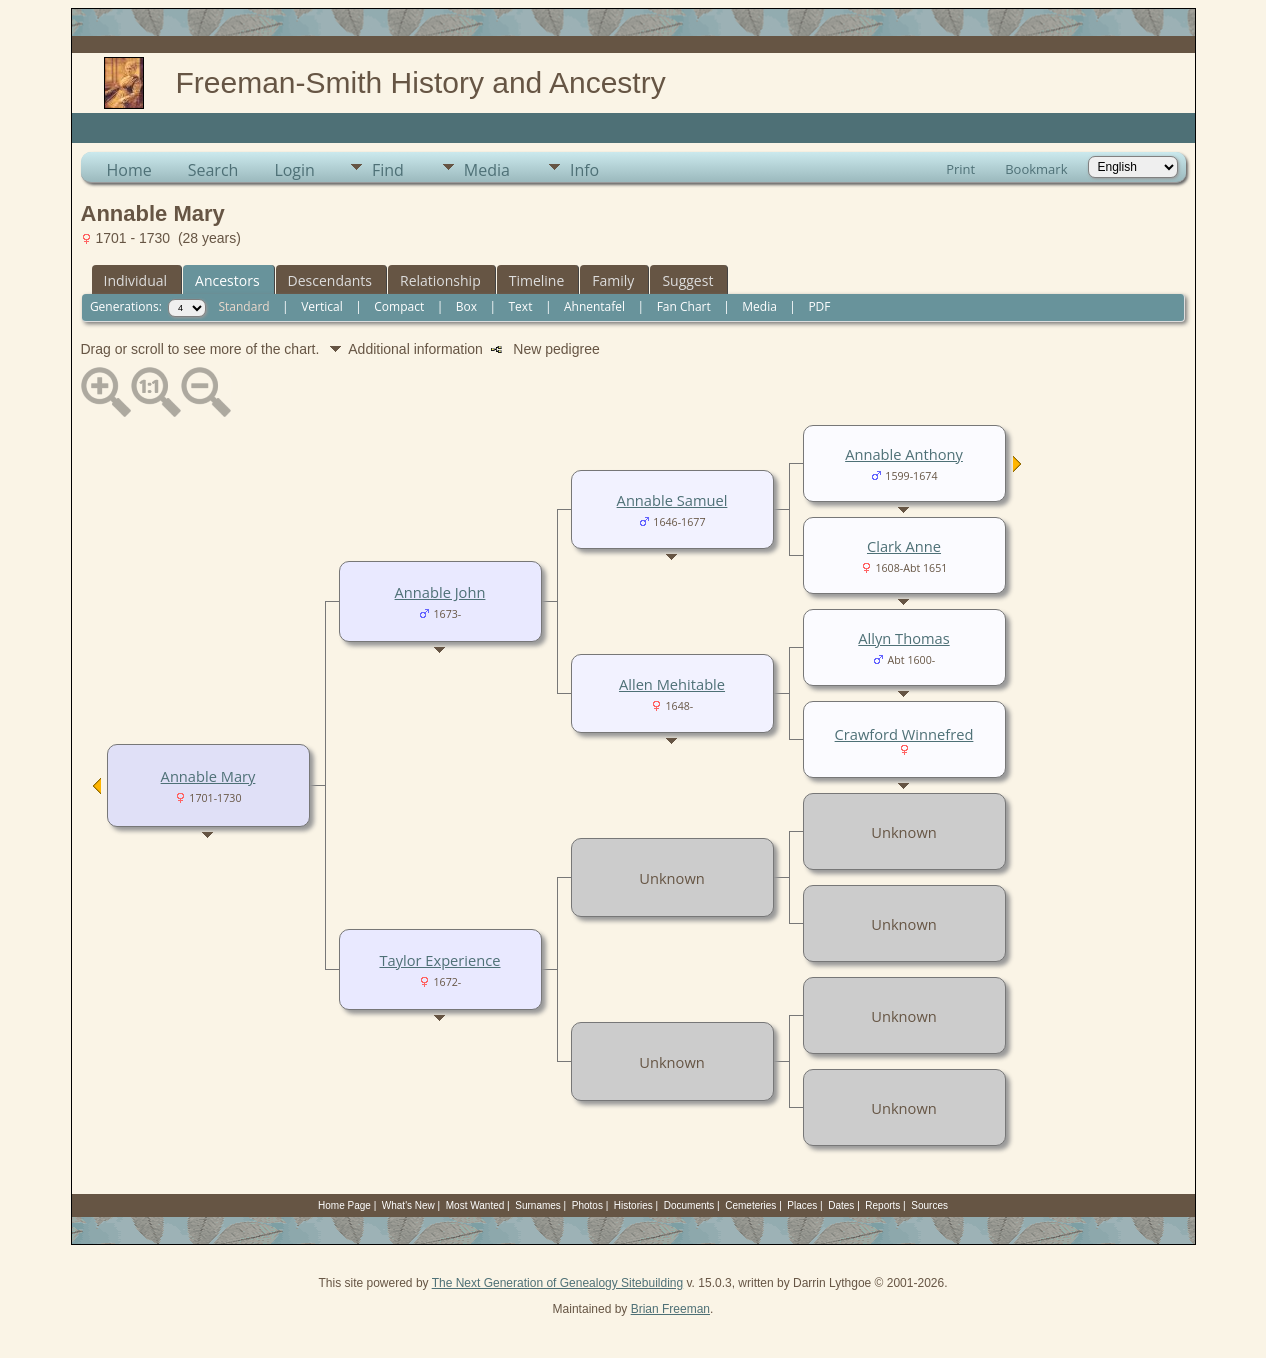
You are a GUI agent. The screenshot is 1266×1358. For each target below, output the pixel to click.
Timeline (537, 280)
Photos (587, 1205)
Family (613, 280)
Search (213, 170)
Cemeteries (750, 1205)
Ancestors (227, 280)
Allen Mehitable (672, 684)
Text (521, 306)
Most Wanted (475, 1205)
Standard (243, 306)
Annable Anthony (904, 454)
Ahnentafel (594, 306)
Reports (882, 1205)
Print (960, 169)
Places (802, 1205)
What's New (408, 1205)
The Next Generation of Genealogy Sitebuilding (558, 1283)
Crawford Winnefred (904, 734)
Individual (136, 280)
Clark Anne (904, 546)
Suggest (687, 280)
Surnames (538, 1205)
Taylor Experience (439, 960)
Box (466, 306)
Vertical (322, 306)
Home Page (344, 1205)
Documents (689, 1205)
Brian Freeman (670, 1309)
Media (487, 170)
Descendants (330, 280)
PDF (819, 306)
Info (584, 170)
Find (388, 170)
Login (294, 170)
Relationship (440, 280)
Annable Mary (208, 776)
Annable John (440, 592)
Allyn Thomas (903, 638)
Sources (929, 1205)
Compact (399, 306)
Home (129, 170)
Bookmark (1036, 169)
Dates (841, 1205)
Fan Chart (684, 306)
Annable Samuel (672, 500)
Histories (633, 1205)
